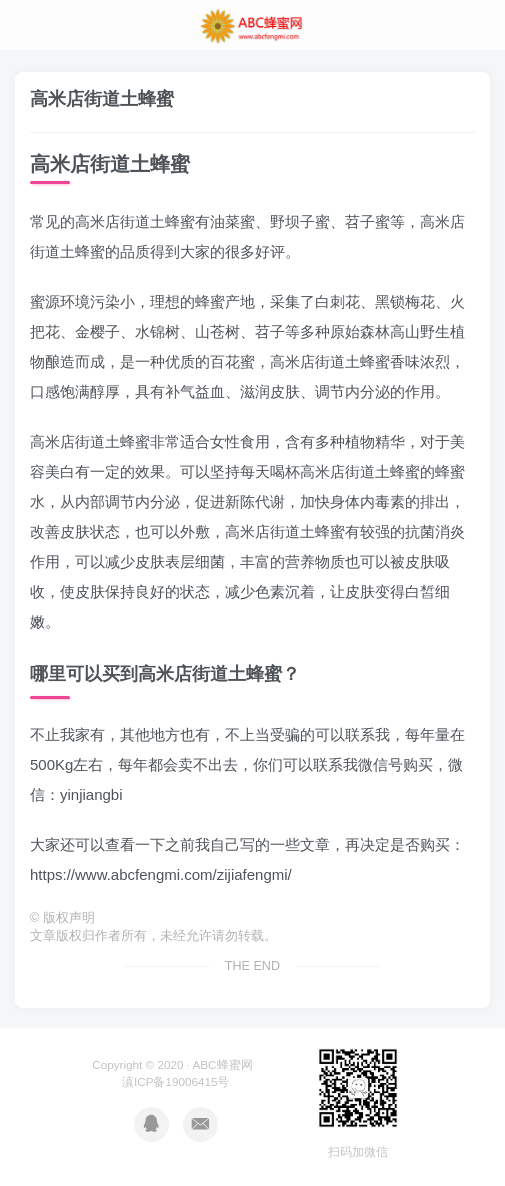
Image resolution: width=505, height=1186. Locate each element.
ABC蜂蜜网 (223, 1064)
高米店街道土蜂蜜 (102, 99)
